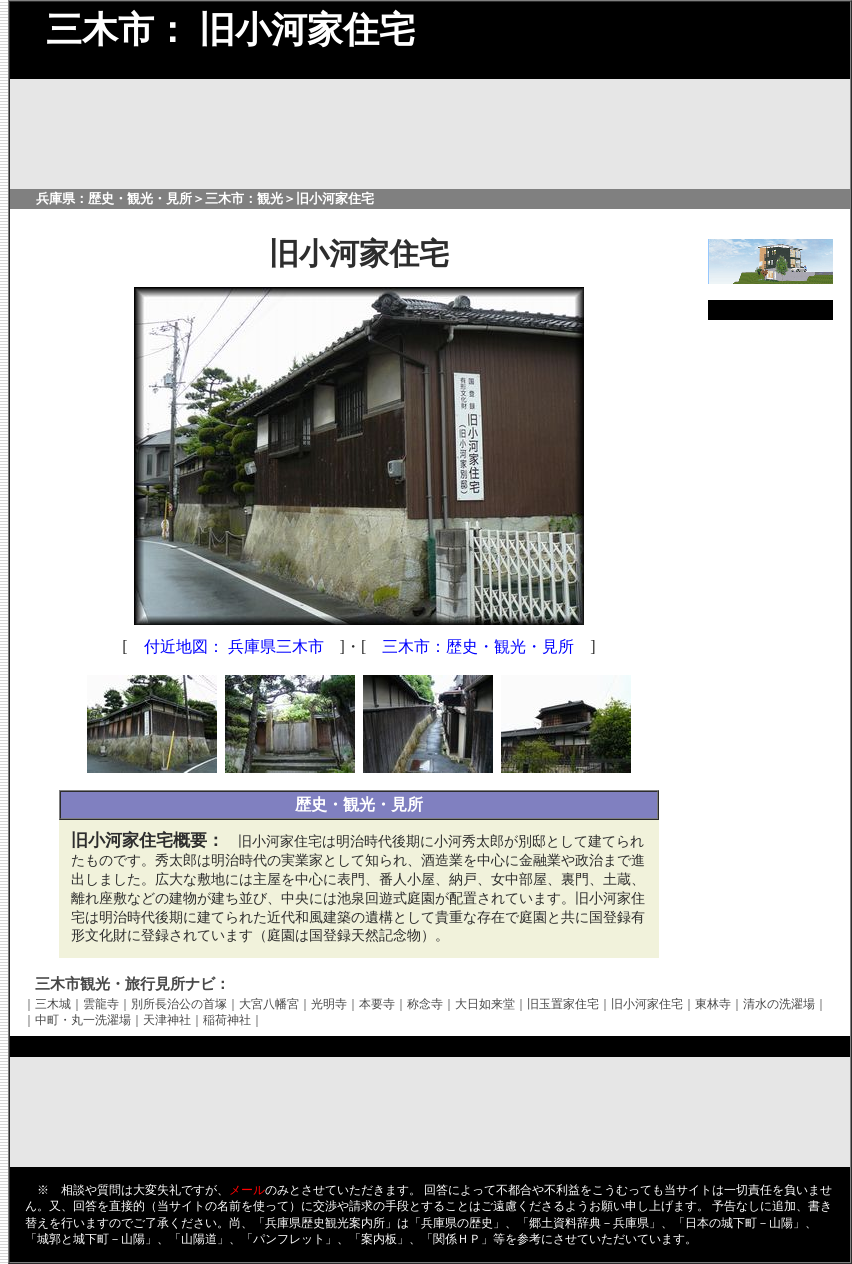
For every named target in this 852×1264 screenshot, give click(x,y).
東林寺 (713, 1004)
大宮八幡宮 (269, 1004)
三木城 (53, 1004)
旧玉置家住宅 (563, 1004)
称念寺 (425, 1004)
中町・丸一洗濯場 (83, 1020)
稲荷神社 (227, 1020)
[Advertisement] (770, 636)
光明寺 (329, 1004)
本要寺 (377, 1004)
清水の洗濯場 (779, 1004)
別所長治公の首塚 (179, 1004)
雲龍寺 (101, 1004)
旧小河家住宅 (647, 1004)
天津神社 (167, 1020)
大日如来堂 (485, 1004)
